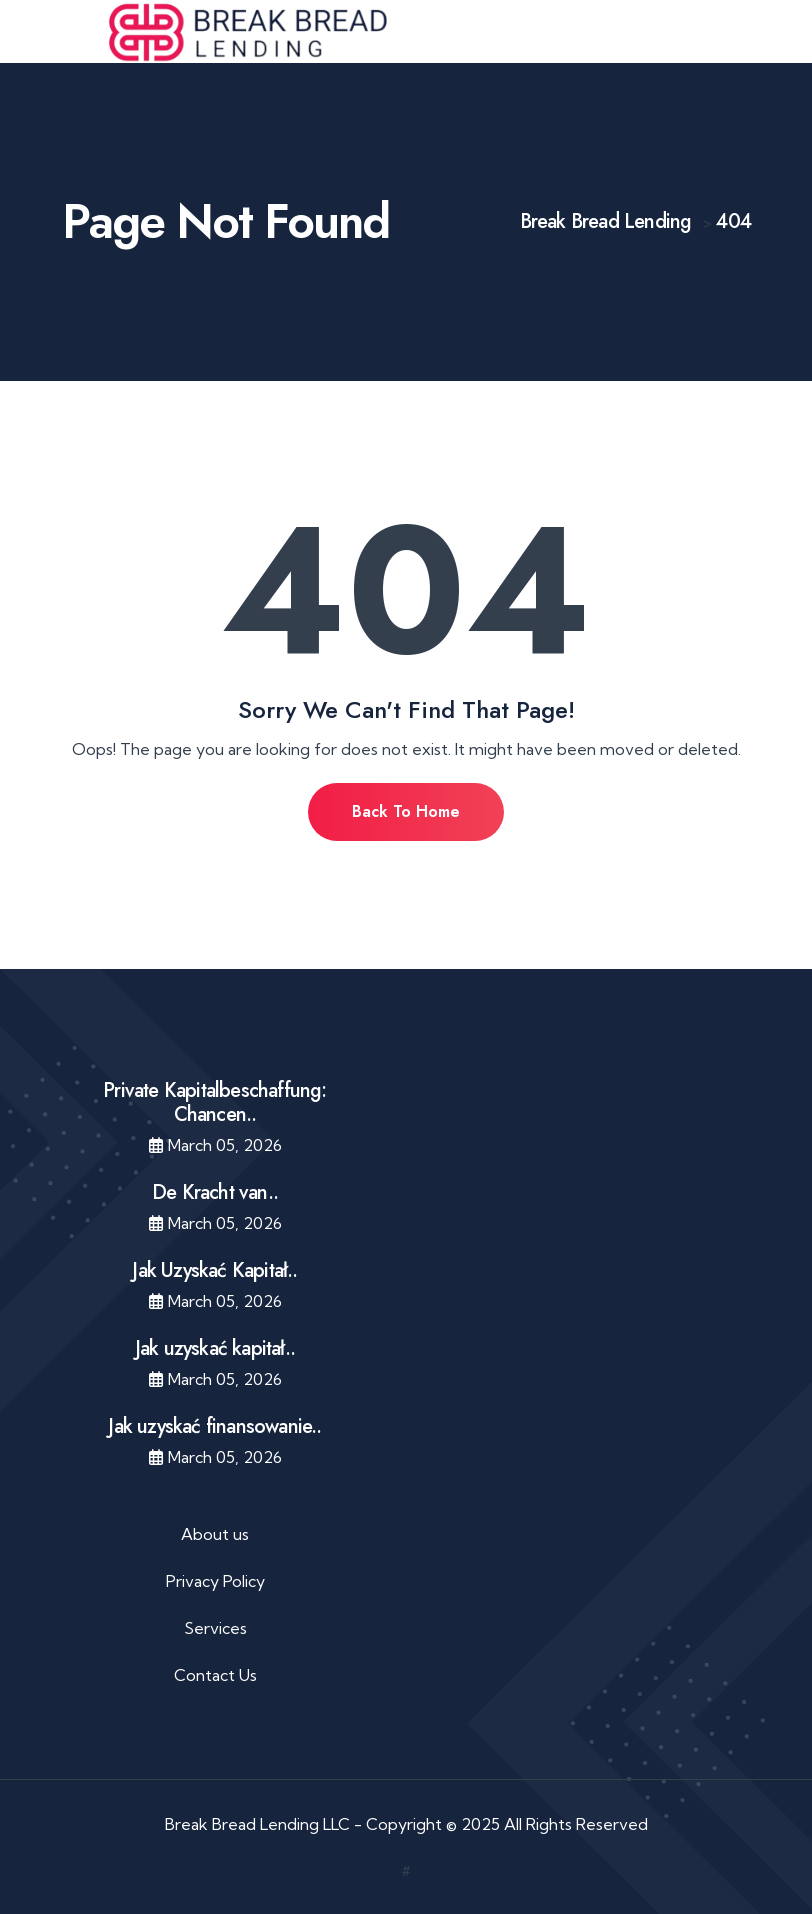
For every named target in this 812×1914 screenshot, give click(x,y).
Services (215, 1628)
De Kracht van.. (215, 1192)
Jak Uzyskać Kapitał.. (214, 1270)
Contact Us (215, 1675)
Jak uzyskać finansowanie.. (214, 1426)
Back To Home (406, 811)
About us (215, 1534)
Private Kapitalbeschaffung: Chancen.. (214, 1102)
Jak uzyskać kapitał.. (215, 1348)
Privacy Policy (215, 1581)
